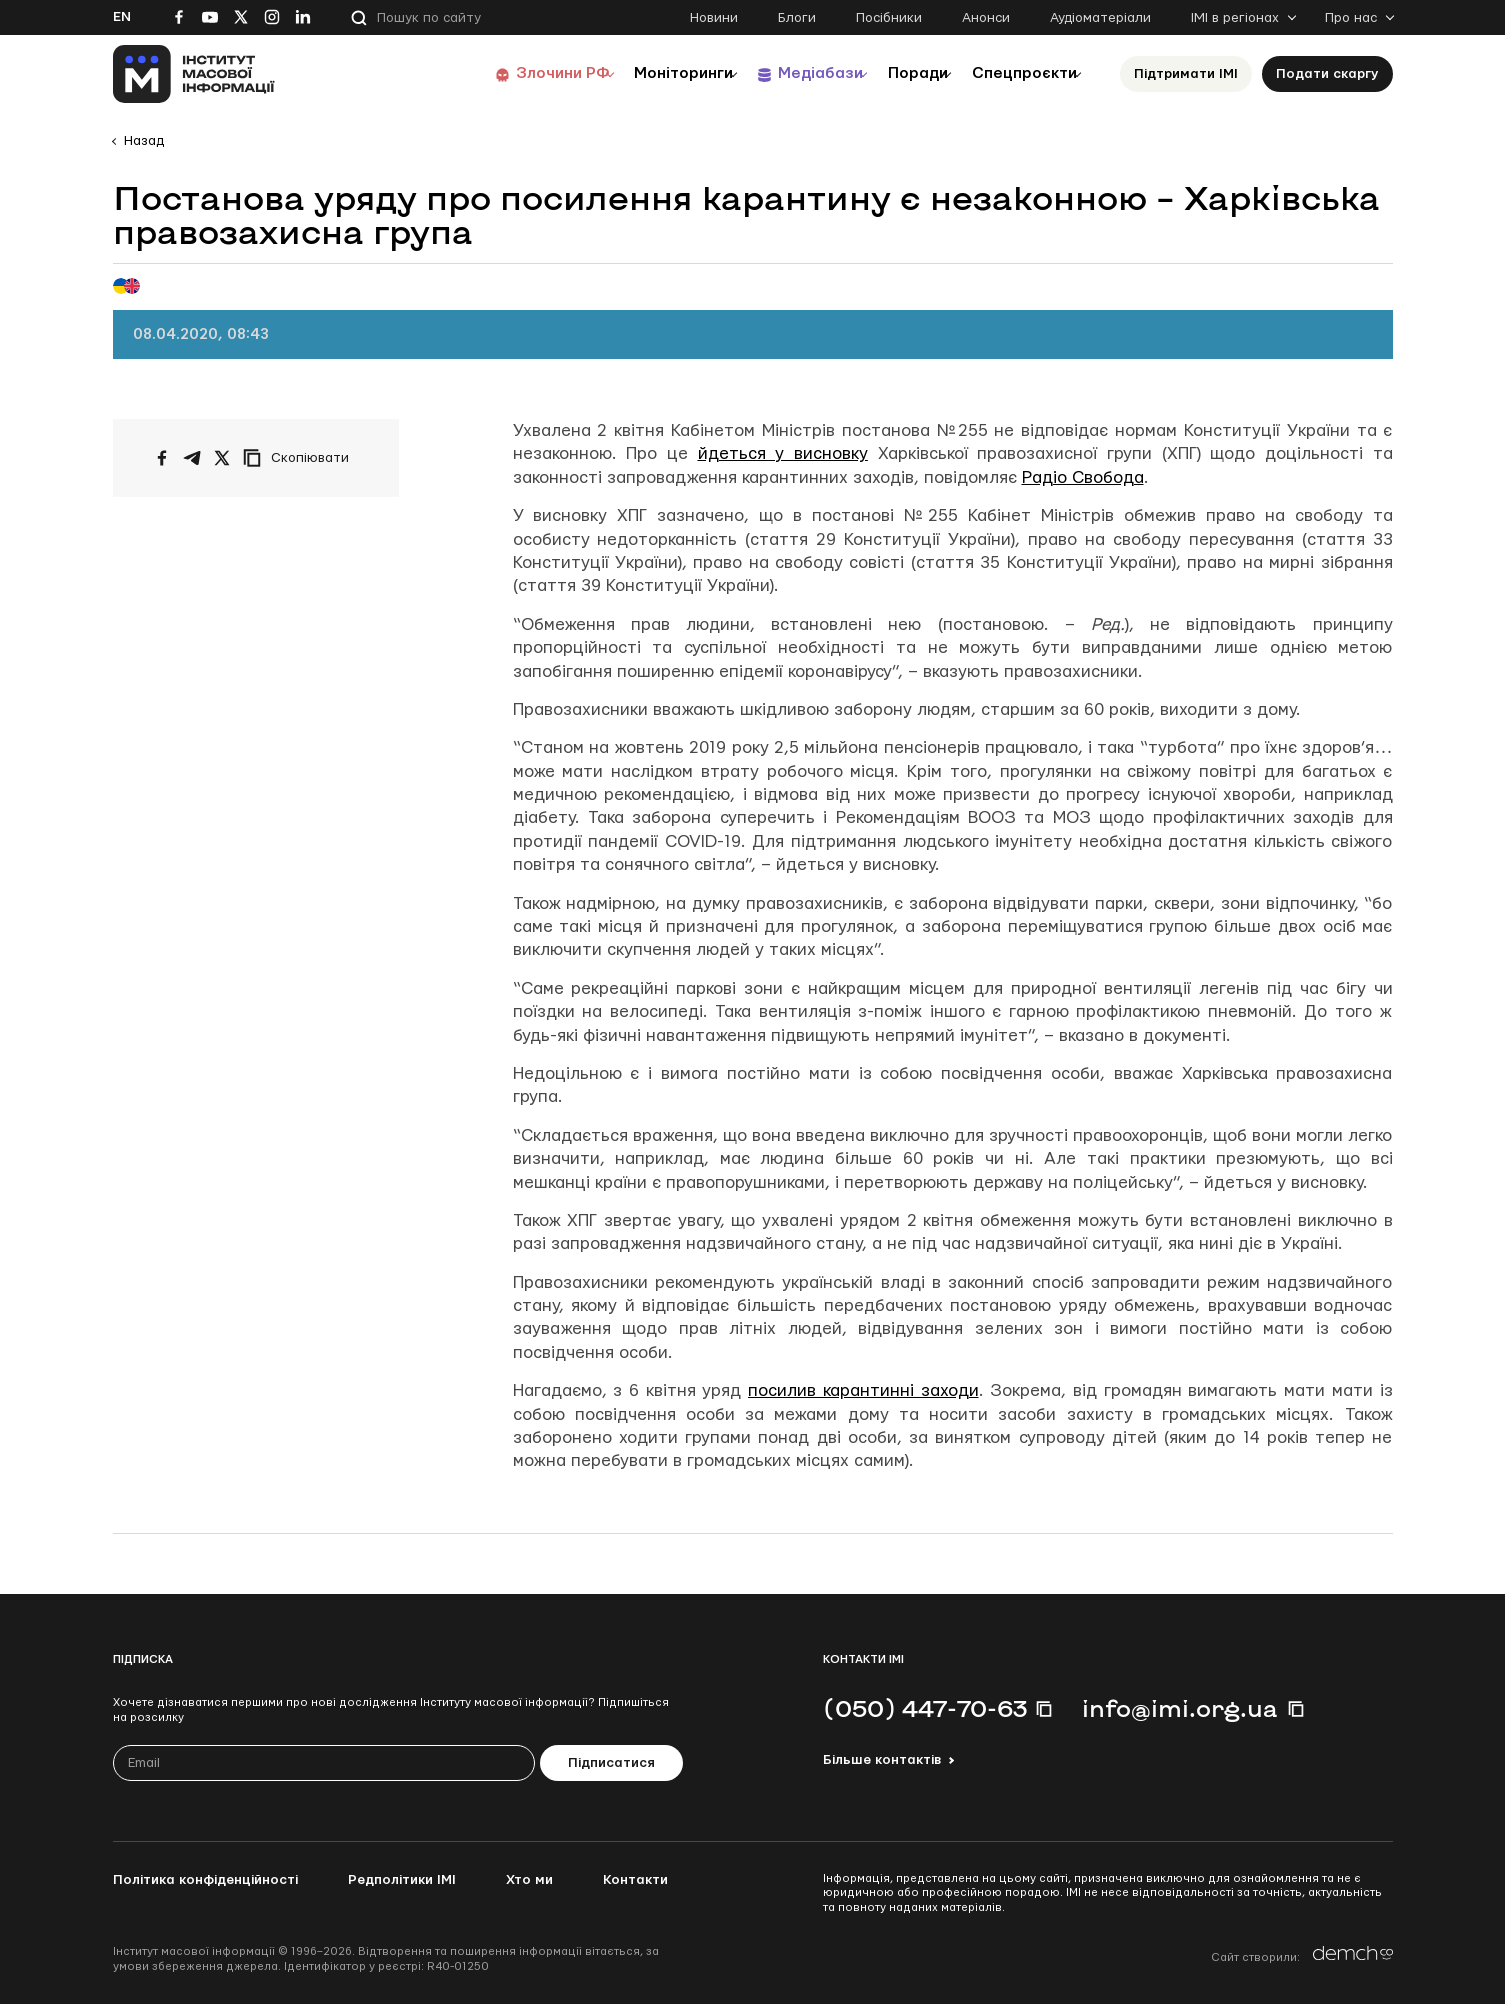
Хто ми (529, 1880)
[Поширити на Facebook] (162, 458)
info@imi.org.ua (1180, 1708)
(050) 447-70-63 (925, 1708)
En (122, 17)
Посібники (889, 18)
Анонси (986, 18)
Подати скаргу (1327, 74)
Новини (714, 18)
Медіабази (782, 73)
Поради (894, 73)
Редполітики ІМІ (402, 1880)
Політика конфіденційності (205, 1880)
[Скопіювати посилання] (301, 458)
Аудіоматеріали (1100, 18)
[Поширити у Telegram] (192, 458)
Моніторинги (632, 73)
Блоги (797, 18)
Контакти (635, 1880)
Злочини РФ (498, 73)
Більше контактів (882, 1760)
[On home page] (194, 74)
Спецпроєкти (1016, 73)
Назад (144, 141)
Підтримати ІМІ (1186, 74)
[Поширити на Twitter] (222, 458)
